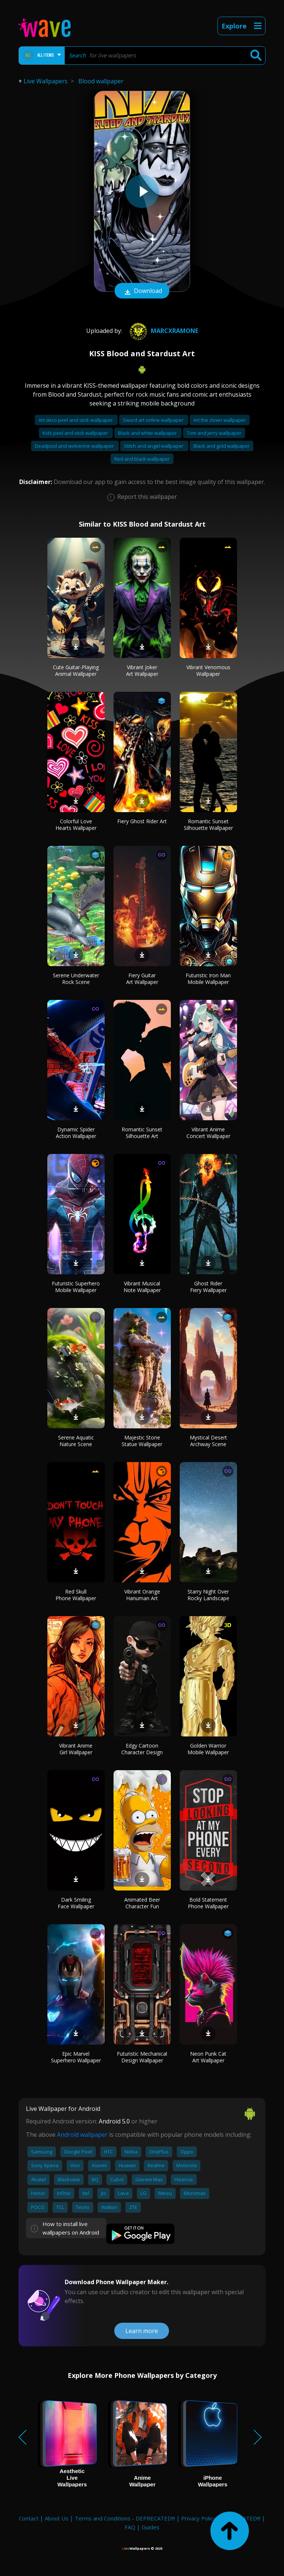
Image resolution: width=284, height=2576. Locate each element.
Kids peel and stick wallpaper (76, 433)
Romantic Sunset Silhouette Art (142, 1132)
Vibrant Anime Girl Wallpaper (75, 1749)
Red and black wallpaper (142, 459)
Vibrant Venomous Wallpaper (208, 670)
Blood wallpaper (101, 81)
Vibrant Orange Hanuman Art (142, 1595)
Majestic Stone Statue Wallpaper (142, 1441)
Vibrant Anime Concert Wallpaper (208, 1132)
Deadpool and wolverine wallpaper (75, 446)
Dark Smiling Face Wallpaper (76, 1903)
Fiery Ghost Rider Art (142, 821)
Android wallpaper (82, 2134)
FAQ (130, 2527)
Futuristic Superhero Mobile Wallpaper (76, 1287)
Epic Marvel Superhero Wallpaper (76, 2057)
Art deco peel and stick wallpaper (76, 420)
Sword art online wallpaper (154, 420)
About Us (56, 2518)
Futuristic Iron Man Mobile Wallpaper (208, 978)
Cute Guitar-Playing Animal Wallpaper (76, 670)
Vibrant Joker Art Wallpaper (142, 670)
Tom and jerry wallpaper (214, 433)
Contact (28, 2518)
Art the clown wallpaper (219, 420)
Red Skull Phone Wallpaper (75, 1595)
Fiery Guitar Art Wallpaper (142, 978)
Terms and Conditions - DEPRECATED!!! (125, 2518)
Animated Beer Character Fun (142, 1903)
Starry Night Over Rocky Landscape (208, 1595)
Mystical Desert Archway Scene (208, 1441)
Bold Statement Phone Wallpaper (208, 1903)
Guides (150, 2527)
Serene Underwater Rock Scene (76, 978)
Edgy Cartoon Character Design (142, 1749)
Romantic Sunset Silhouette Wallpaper (208, 824)
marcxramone (162, 331)
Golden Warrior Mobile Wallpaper (208, 1749)
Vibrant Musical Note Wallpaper (142, 1287)
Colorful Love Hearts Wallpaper (76, 824)
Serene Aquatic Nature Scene (76, 1441)
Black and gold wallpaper (221, 446)
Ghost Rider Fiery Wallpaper (208, 1287)
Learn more (141, 2331)
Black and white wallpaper (148, 433)
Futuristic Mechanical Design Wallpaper (142, 2057)
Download (142, 291)
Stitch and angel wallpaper (154, 446)
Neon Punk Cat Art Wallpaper (208, 2057)
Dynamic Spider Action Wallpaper (76, 1132)
